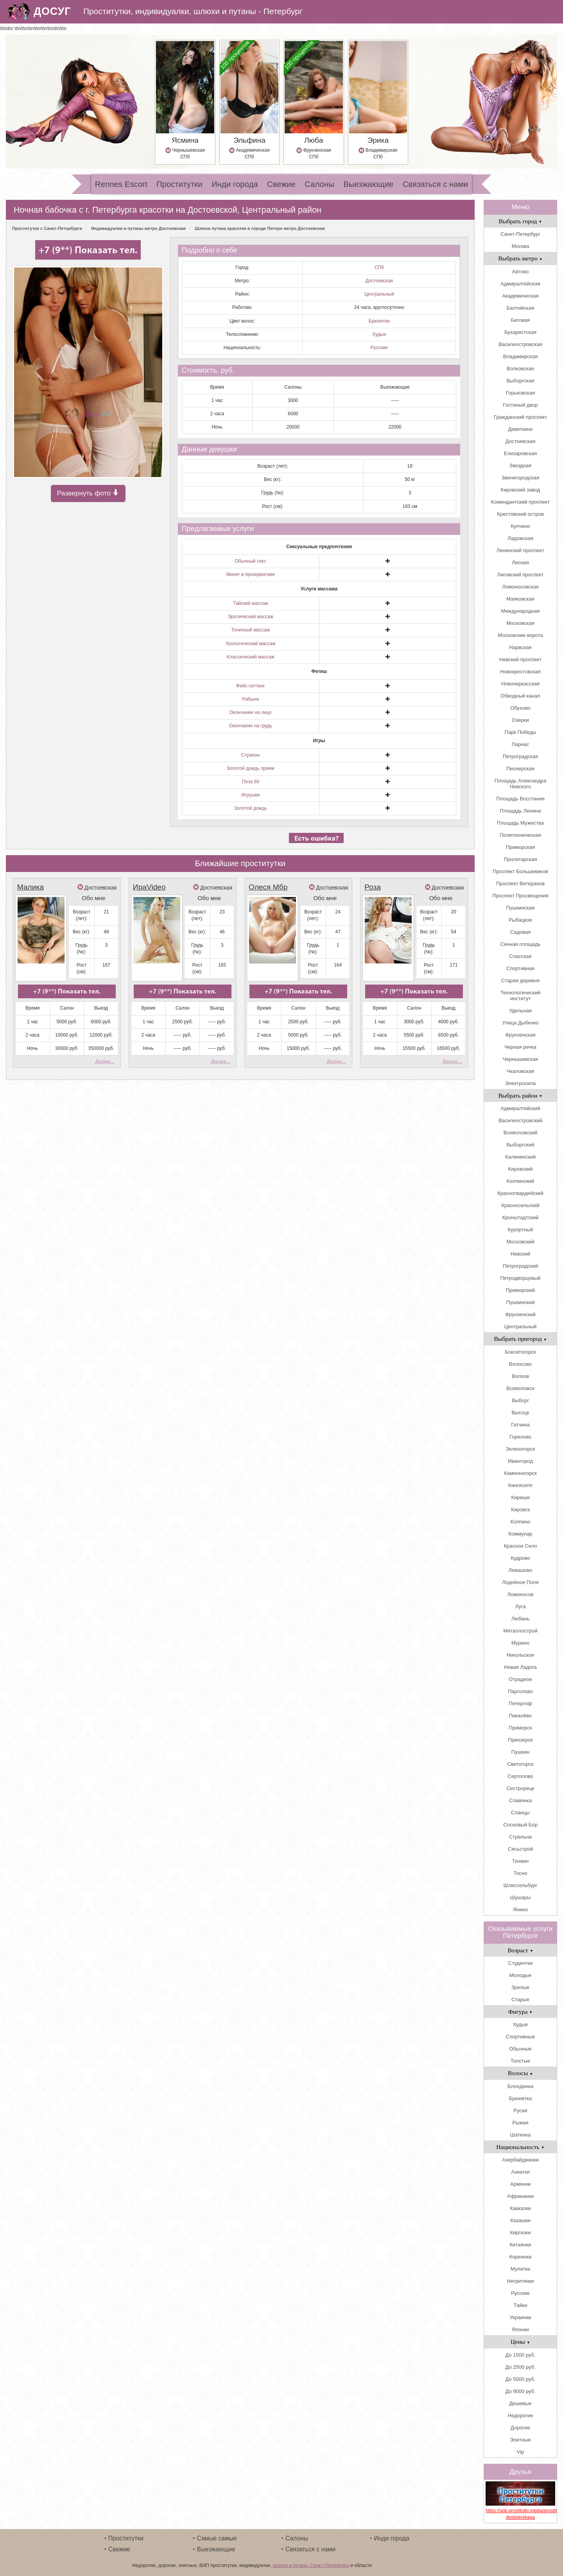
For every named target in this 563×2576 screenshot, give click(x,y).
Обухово (520, 708)
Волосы (520, 2073)
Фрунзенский (520, 1314)
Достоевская (379, 280)
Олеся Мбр (268, 887)
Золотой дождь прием (250, 768)
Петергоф (520, 1703)
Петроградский (520, 1266)
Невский (520, 1254)
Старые (520, 1999)
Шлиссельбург (520, 1885)
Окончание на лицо (251, 712)
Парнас (520, 744)
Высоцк (520, 1412)
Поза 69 (250, 781)
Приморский (520, 1290)
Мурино (520, 1643)
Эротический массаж (250, 616)
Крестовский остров (520, 514)
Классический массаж (250, 657)
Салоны (319, 184)
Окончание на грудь (250, 725)
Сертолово (520, 1776)
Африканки (520, 2196)
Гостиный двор (520, 405)
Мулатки (521, 2269)
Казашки (520, 2220)
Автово (520, 271)
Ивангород (520, 1461)
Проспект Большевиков (520, 871)
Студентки (520, 1963)
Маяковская (520, 599)
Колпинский (520, 1181)
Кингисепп (520, 1485)
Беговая (520, 320)
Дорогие (520, 2428)
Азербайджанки (520, 2160)
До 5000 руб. (520, 2379)
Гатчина (520, 1425)
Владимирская (520, 356)
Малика (30, 887)
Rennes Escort (121, 184)
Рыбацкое (520, 920)
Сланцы (520, 1812)
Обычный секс (250, 561)
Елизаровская (520, 453)
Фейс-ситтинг (250, 686)
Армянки (520, 2184)
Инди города (235, 184)
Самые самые (217, 2538)
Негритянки (520, 2281)
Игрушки (250, 795)
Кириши (520, 1497)
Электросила (520, 1083)
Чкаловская (520, 1071)
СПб (379, 267)
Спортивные (520, 2037)
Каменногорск (520, 1473)
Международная (520, 611)
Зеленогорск (520, 1449)
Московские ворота (520, 635)
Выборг (520, 1400)
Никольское (520, 1655)
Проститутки (179, 184)
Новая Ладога (520, 1667)
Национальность (520, 2147)
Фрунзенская (520, 1035)
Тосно (520, 1873)
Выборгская (520, 381)
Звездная (520, 465)
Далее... (105, 1061)
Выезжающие (368, 184)
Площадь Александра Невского (520, 783)
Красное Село (520, 1546)
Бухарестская (520, 332)
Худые (379, 334)
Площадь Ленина (520, 811)
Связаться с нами (435, 184)
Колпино (521, 1522)
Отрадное (520, 1679)
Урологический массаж (251, 643)
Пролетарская (520, 859)
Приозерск (520, 1740)
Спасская (520, 956)
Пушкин (520, 1752)
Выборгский (520, 1145)
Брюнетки (379, 321)
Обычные (520, 2049)
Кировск (520, 1509)
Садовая (520, 932)
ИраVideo (149, 887)
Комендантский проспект (520, 502)
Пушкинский (520, 1302)
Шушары (520, 1897)
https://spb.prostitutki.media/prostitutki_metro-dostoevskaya (520, 2514)
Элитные (520, 2440)
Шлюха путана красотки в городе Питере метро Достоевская (260, 228)
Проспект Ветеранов (520, 883)
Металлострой (520, 1631)
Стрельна (520, 1837)
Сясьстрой (520, 1849)
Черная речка (520, 1047)
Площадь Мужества (520, 823)
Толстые (520, 2061)
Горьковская (520, 393)
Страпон (250, 755)
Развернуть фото (88, 494)
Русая (520, 2110)
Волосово (520, 1364)
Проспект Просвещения (520, 896)
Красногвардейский (520, 1193)
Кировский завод (520, 490)
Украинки (520, 2317)
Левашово (520, 1570)
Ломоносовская (520, 587)
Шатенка (520, 2135)
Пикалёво (520, 1716)
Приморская (520, 847)
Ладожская (520, 538)
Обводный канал (520, 696)
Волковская (520, 368)
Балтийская (520, 308)
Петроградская (520, 756)
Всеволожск (520, 1388)
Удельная (520, 1011)
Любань (520, 1619)
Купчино (520, 526)
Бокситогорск (520, 1352)
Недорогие (520, 2415)
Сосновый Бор (520, 1825)
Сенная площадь (520, 944)
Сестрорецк (520, 1788)
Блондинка (520, 2086)
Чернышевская (520, 1059)
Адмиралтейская (520, 284)
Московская (520, 623)
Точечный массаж (250, 630)
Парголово (520, 1691)
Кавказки (520, 2208)
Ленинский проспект (520, 550)
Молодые (520, 1975)
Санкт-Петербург (520, 234)
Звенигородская (520, 478)
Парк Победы (520, 732)
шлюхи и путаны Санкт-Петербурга (311, 2565)
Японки (520, 2329)
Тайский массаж (250, 603)
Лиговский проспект (520, 575)
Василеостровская (520, 344)
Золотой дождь (250, 808)
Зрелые (520, 1987)
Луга (520, 1606)
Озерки (520, 720)
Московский (520, 1242)
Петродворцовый (520, 1278)
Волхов (520, 1376)
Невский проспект (520, 659)
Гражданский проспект (520, 417)
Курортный (520, 1229)
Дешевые (520, 2403)
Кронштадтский (520, 1217)
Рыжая (521, 2123)
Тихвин (520, 1861)
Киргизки (520, 2232)
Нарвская (520, 647)
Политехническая (520, 835)
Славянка (520, 1800)
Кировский (520, 1169)
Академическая (520, 296)
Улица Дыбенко (520, 1023)
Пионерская (520, 768)
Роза (372, 887)
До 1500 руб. (520, 2355)
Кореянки (520, 2257)
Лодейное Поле (520, 1582)
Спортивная (520, 968)
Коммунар (521, 1534)
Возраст (520, 1950)
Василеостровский (520, 1120)
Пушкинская (520, 908)
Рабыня (250, 699)
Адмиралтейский (520, 1108)
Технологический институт (520, 995)
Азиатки (520, 2172)
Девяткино (520, 429)
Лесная (520, 562)
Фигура (520, 2011)
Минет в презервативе (250, 574)
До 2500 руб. (520, 2367)
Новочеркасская (520, 684)
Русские (379, 347)
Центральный (379, 294)
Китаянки (520, 2245)
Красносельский (520, 1205)
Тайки (520, 2305)
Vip (520, 2452)
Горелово (520, 1437)
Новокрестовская (520, 671)
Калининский (520, 1157)
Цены (520, 2341)
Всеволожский (520, 1133)
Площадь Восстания (520, 799)
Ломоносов (520, 1594)
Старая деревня (520, 980)
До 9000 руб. (520, 2391)
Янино (520, 1909)
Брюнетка (520, 2098)
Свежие (281, 184)
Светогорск (520, 1764)
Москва (520, 246)
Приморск (520, 1728)
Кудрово (520, 1558)
